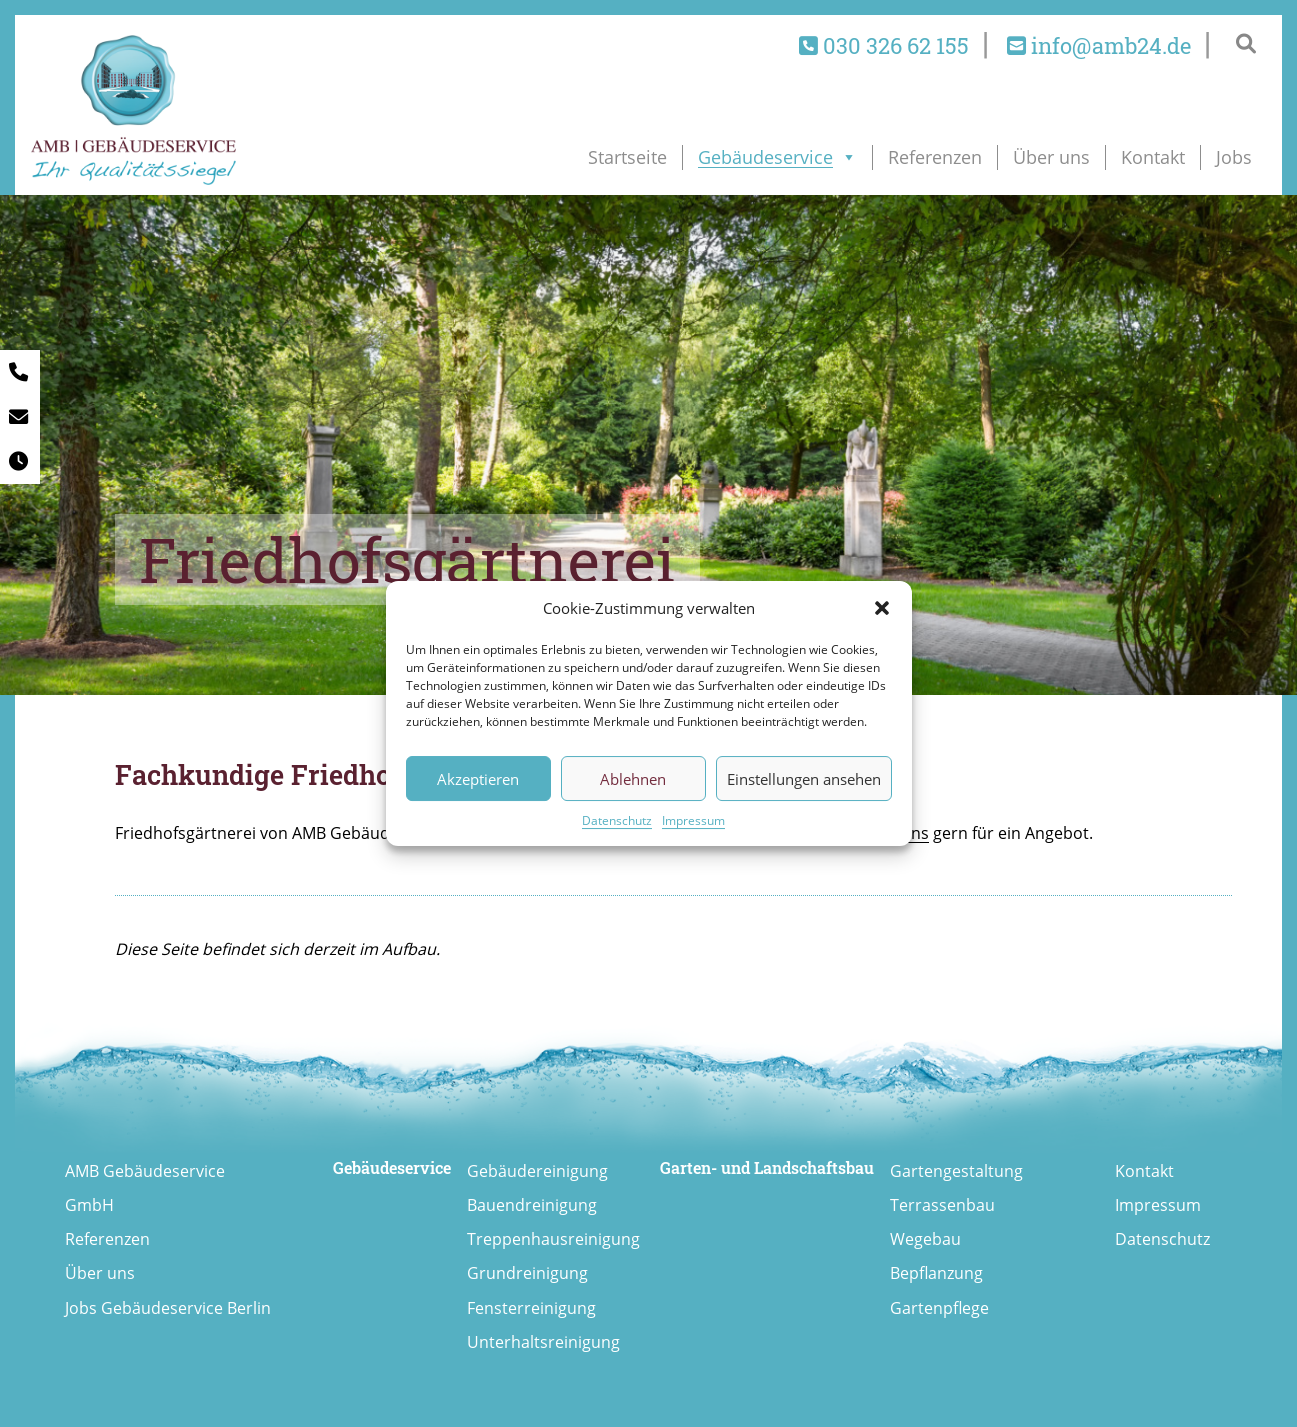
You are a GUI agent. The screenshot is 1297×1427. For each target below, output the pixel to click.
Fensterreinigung (531, 1308)
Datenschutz (617, 820)
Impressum (693, 820)
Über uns (1051, 157)
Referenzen (935, 157)
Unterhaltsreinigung (543, 1342)
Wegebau (925, 1239)
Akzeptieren (478, 779)
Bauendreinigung (532, 1205)
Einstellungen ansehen (804, 779)
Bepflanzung (936, 1273)
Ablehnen (633, 779)
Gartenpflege (939, 1308)
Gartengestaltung (956, 1171)
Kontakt (1153, 157)
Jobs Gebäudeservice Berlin (168, 1308)
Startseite (627, 157)
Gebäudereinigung (537, 1171)
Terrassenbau (942, 1205)
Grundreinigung (527, 1273)
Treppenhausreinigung (553, 1239)
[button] (882, 608)
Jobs (1234, 157)
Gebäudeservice (777, 157)
